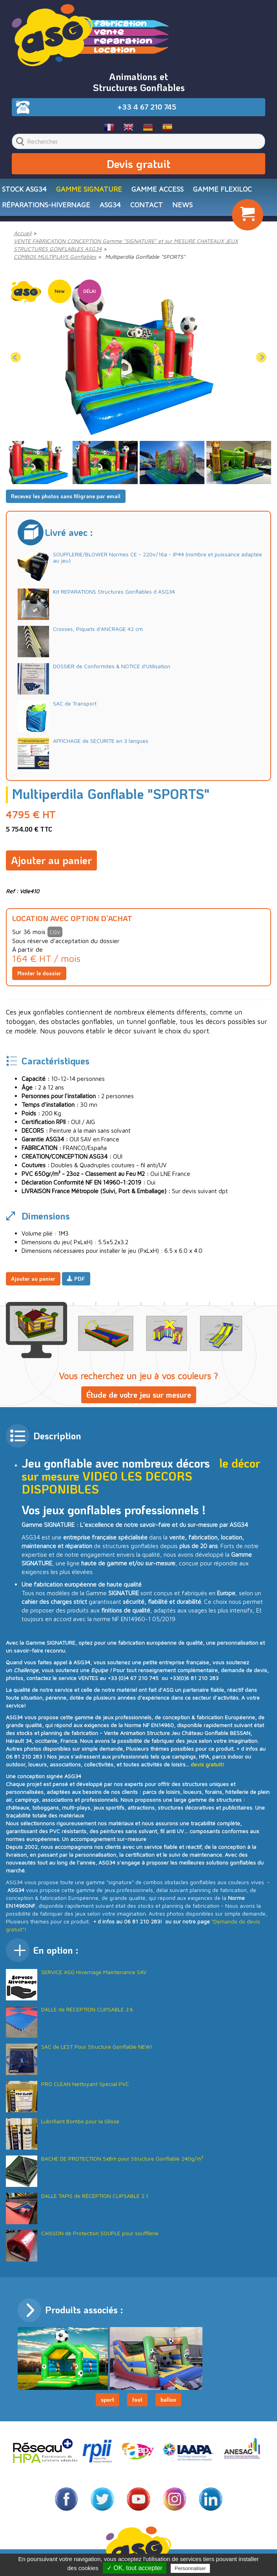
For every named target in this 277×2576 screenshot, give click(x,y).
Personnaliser (190, 2568)
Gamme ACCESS (157, 189)
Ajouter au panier (51, 860)
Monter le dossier (39, 973)
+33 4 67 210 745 (146, 107)
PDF (76, 1278)
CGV (54, 932)
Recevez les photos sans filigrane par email (65, 496)
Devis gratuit (138, 164)
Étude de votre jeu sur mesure (138, 1394)
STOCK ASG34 (24, 189)
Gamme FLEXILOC (222, 189)
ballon (168, 2399)
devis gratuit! (207, 1764)
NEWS (182, 205)
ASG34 (110, 205)
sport (107, 2399)
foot (137, 2399)
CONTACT (146, 205)
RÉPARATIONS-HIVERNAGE (46, 205)
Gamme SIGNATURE (89, 189)
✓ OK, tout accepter (134, 2568)
